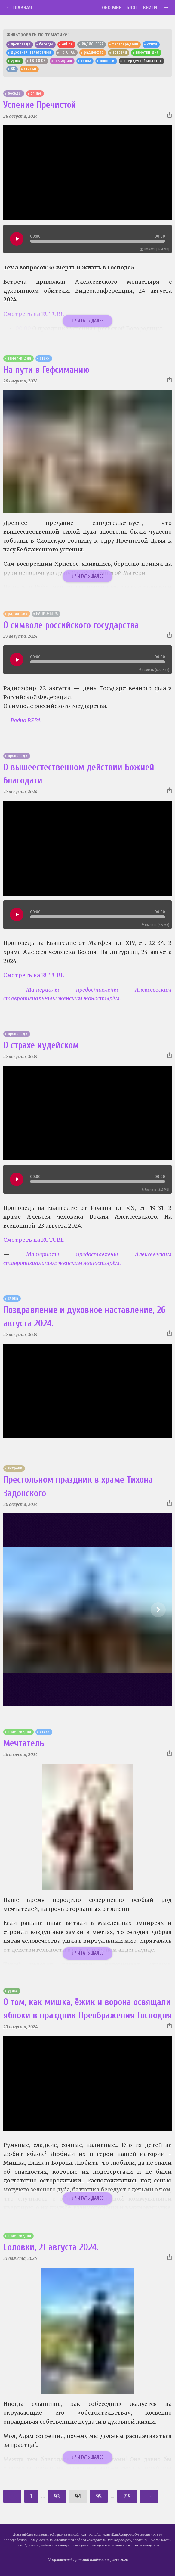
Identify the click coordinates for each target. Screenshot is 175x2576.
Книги (150, 8)
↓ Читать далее (87, 320)
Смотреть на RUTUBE (33, 975)
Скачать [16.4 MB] (154, 249)
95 (99, 2496)
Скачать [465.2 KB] (154, 670)
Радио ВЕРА (26, 720)
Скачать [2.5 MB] (155, 925)
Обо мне (111, 8)
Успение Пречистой (39, 105)
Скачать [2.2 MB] (155, 1189)
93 (57, 2496)
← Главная (18, 8)
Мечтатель (23, 1743)
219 (127, 2496)
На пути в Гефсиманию (46, 370)
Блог (132, 8)
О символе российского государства (71, 625)
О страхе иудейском (41, 1045)
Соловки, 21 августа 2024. (50, 2247)
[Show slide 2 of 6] (158, 1609)
